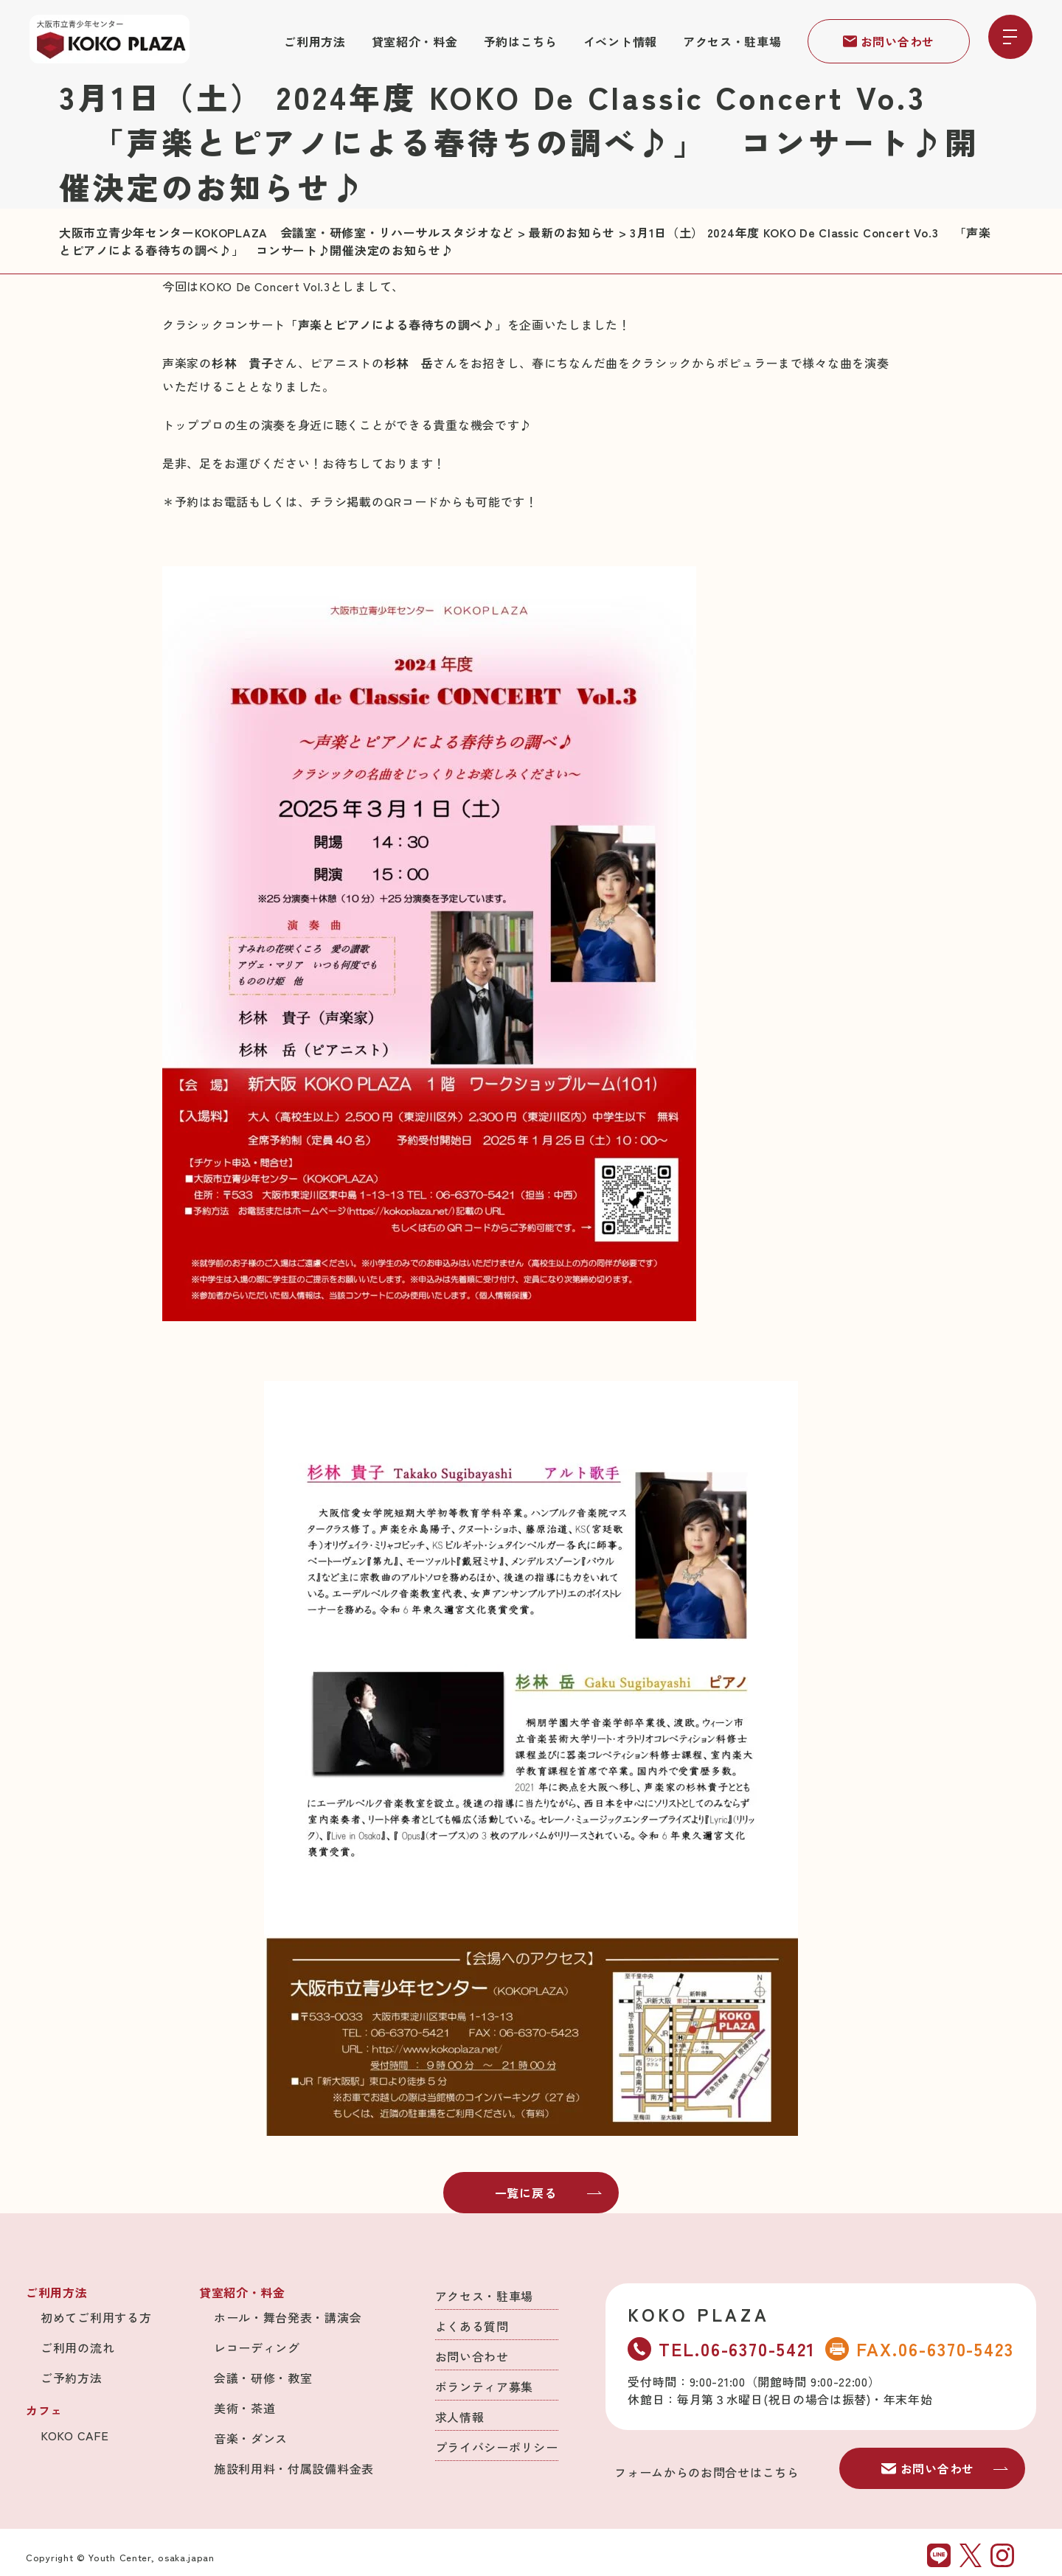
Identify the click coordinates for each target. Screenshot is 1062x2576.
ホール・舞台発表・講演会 (287, 2317)
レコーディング (257, 2347)
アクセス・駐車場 (732, 41)
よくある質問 (472, 2326)
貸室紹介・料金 (415, 41)
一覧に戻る (549, 2192)
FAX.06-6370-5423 (919, 2348)
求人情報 (460, 2417)
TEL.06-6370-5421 (721, 2348)
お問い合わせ (888, 41)
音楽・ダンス (251, 2438)
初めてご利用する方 (96, 2317)
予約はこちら (521, 41)
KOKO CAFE (74, 2435)
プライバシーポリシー (496, 2447)
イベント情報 (620, 41)
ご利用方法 (315, 41)
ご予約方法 (72, 2378)
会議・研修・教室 (263, 2378)
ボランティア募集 (484, 2386)
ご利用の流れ (77, 2347)
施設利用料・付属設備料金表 (294, 2468)
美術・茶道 (245, 2408)
